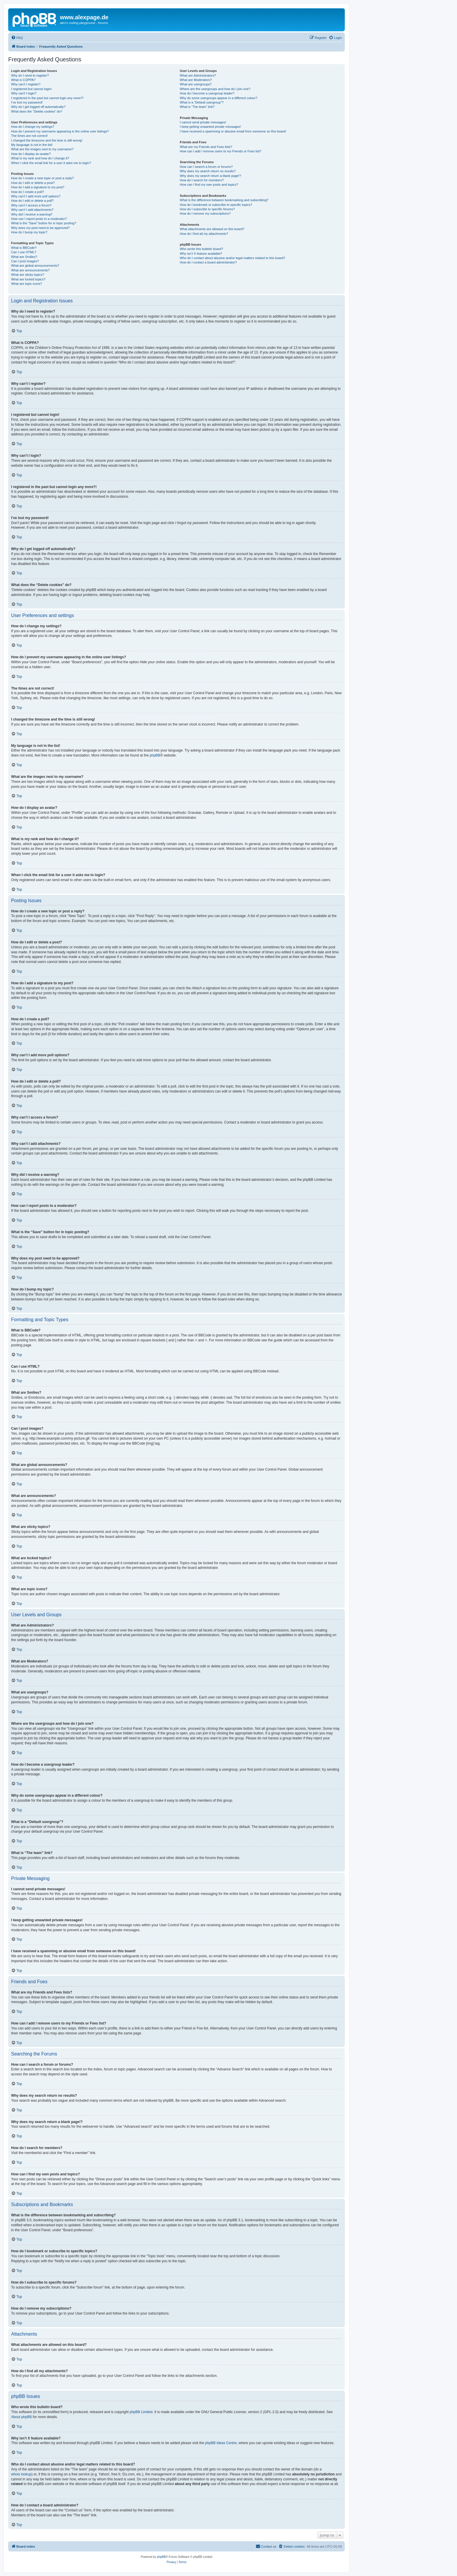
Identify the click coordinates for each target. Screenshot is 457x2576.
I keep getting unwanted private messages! (210, 126)
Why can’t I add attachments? (32, 209)
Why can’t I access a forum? (31, 205)
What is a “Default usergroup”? (202, 102)
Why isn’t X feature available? (201, 253)
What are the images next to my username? (42, 149)
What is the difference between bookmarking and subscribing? (224, 200)
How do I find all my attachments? (204, 233)
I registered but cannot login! (31, 89)
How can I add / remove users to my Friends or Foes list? (220, 151)
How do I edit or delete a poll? (32, 200)
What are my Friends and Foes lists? (206, 147)
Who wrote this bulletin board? (201, 249)
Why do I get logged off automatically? (38, 106)
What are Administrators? (198, 75)
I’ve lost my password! (27, 102)
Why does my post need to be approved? (40, 228)
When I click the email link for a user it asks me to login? (51, 163)
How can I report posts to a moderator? (39, 218)
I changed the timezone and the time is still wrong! (46, 140)
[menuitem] (17, 37)
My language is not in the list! (32, 145)
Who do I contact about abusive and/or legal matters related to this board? (232, 258)
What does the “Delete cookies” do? (36, 111)
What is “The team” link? (197, 106)
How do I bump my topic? (29, 232)
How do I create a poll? (27, 192)
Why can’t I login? (24, 93)
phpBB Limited (141, 2412)
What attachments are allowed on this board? (212, 229)
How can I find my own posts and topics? (209, 184)
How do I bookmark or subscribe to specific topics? (216, 204)
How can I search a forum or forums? (206, 166)
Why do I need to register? (30, 75)
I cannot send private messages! (203, 122)
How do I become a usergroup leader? (207, 93)
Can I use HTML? (23, 252)
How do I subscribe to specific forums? (207, 209)
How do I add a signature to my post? (37, 187)
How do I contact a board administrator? (208, 262)
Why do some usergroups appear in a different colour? (218, 98)
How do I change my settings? (32, 126)
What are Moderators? (196, 80)
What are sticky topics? (27, 274)
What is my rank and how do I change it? (40, 158)
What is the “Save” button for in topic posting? (43, 223)
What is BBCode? (24, 247)
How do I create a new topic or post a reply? (42, 178)
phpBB (155, 755)
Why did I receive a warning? (31, 214)
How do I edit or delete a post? (33, 183)
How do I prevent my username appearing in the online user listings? (60, 131)
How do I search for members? (202, 180)
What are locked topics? (28, 279)
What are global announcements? (35, 265)
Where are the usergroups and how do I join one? (215, 89)
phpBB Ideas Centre (221, 2443)
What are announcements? (30, 270)
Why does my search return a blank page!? (210, 176)
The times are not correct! (29, 135)
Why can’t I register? (25, 84)
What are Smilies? (24, 257)
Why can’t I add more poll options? (35, 196)
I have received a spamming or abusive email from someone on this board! (233, 131)
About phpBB (21, 2417)
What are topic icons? (26, 283)
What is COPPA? (23, 80)
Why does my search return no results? (208, 171)
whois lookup (21, 2474)
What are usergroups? (196, 84)
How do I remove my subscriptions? (205, 213)
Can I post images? (25, 261)
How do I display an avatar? (31, 154)
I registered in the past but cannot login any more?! (47, 98)
